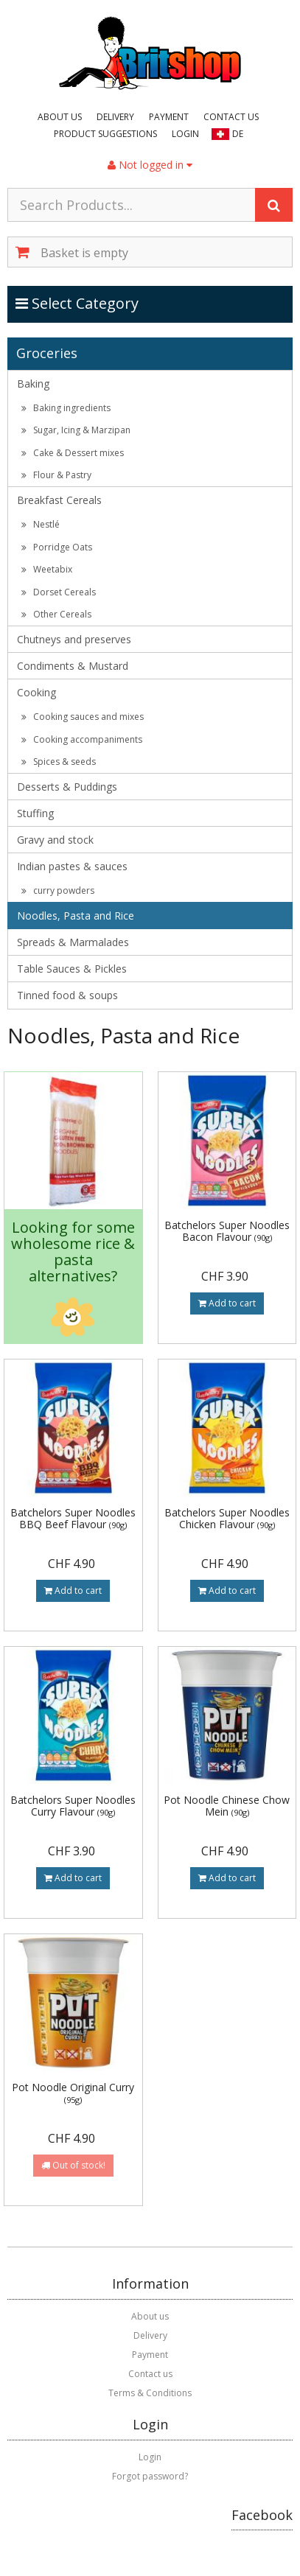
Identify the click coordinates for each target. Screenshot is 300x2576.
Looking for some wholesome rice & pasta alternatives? (73, 1251)
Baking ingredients (66, 408)
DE (237, 133)
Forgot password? (150, 2476)
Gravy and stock (55, 840)
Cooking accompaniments (81, 739)
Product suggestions (105, 133)
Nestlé (40, 524)
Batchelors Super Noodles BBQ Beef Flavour (73, 1517)
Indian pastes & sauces (72, 866)
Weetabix (46, 569)
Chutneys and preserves (74, 639)
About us (60, 117)
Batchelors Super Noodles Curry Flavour (73, 1805)
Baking (33, 384)
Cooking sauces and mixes (82, 716)
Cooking (36, 692)
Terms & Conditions (150, 2393)
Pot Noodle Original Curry (73, 2092)
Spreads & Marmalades (73, 942)
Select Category (78, 303)
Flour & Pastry (56, 475)
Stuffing (35, 813)
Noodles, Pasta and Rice (75, 916)
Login (185, 133)
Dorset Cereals (58, 592)
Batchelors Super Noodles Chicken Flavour (227, 1517)
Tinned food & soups (67, 995)
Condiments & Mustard (72, 666)
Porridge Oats (56, 547)
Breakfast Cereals (59, 500)
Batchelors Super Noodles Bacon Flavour (227, 1230)
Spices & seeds (58, 761)
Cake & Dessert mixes (72, 453)
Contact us (231, 117)
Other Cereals (56, 614)
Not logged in (150, 165)
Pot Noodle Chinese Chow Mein (227, 1805)
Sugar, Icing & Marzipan (75, 430)
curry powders (57, 890)
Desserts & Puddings (67, 787)
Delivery (115, 117)
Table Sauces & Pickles (72, 969)
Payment (169, 117)
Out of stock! (73, 2165)
